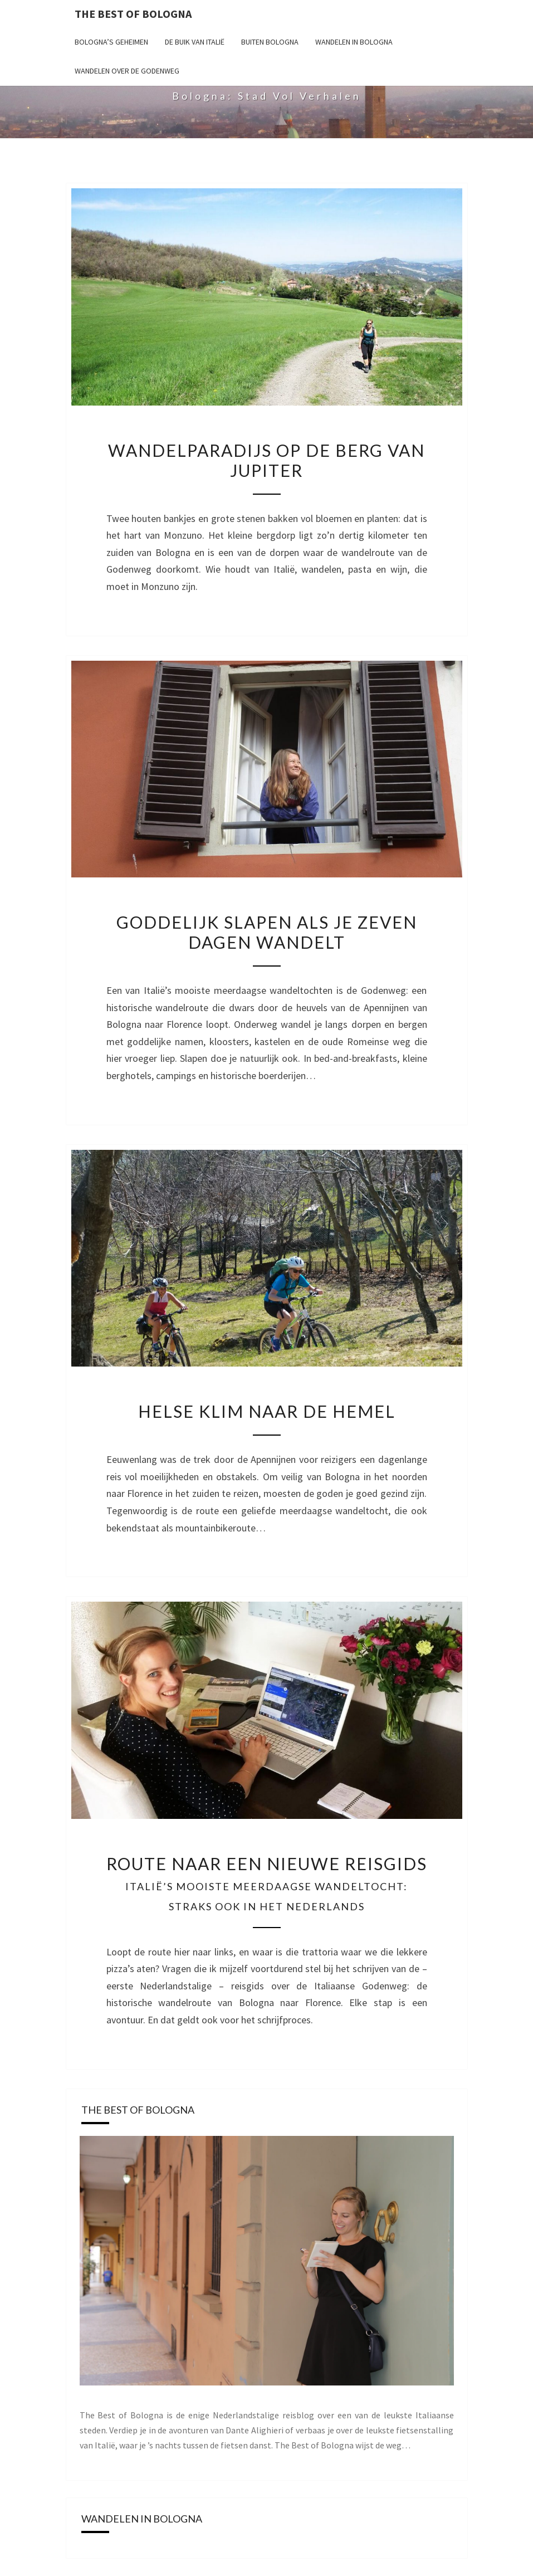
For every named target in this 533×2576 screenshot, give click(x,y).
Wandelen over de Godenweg (127, 71)
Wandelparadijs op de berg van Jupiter (266, 460)
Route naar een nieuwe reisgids (266, 1883)
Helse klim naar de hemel (266, 1411)
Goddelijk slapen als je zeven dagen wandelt (266, 932)
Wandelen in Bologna (354, 42)
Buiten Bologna (270, 42)
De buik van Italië (194, 42)
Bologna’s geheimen (111, 42)
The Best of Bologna (133, 14)
